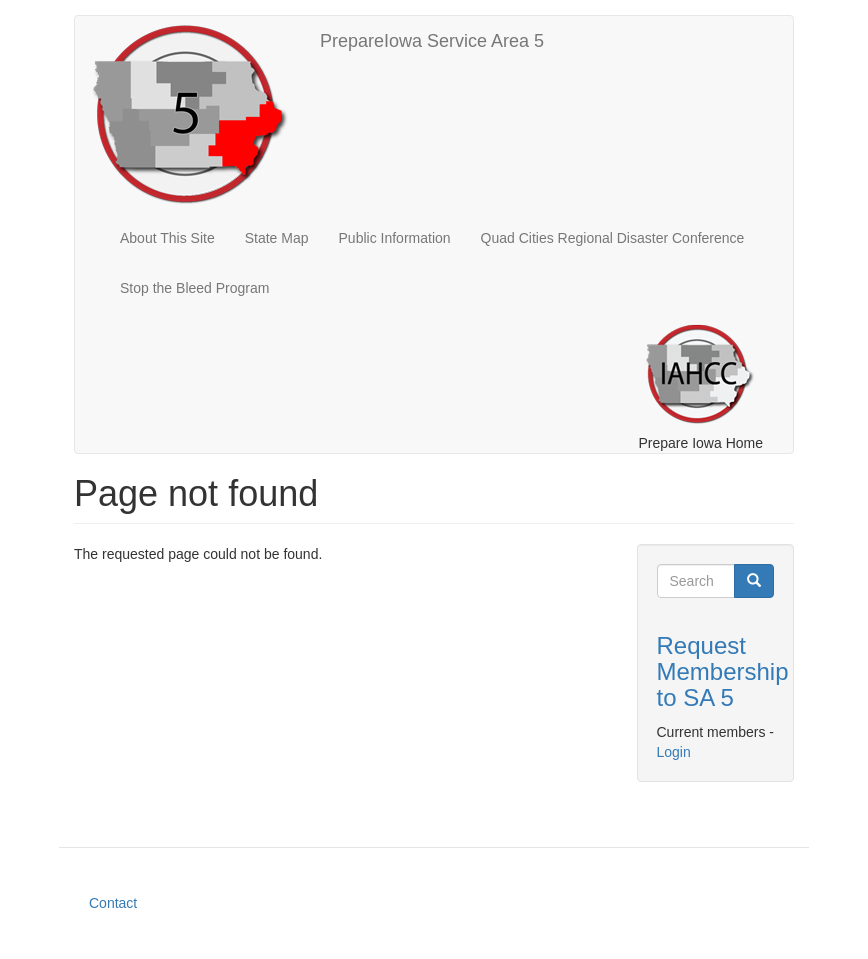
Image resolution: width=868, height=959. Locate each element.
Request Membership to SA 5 (723, 672)
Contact (113, 903)
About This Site (167, 238)
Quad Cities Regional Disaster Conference (613, 238)
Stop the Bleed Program (194, 288)
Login (674, 752)
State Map (277, 238)
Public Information (395, 238)
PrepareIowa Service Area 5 (432, 41)
